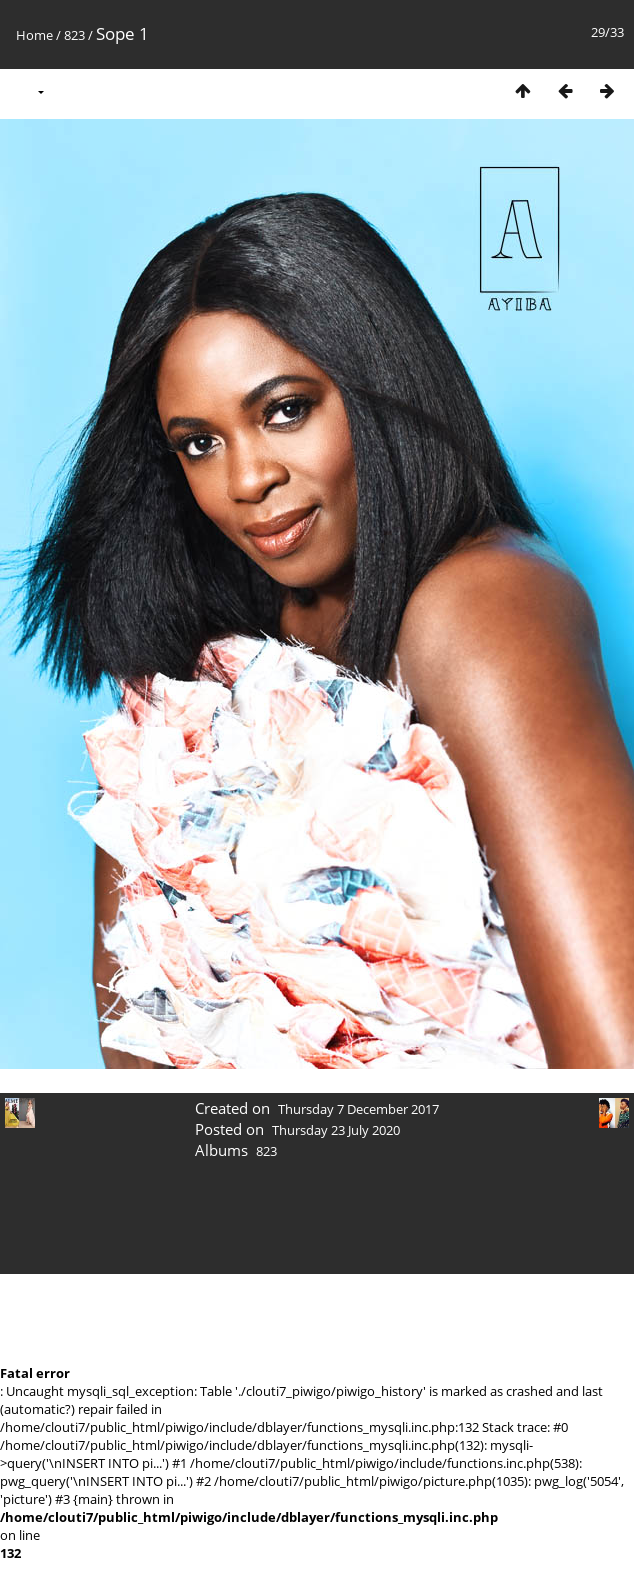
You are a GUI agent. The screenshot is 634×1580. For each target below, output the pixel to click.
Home (34, 35)
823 (74, 35)
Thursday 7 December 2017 (358, 1109)
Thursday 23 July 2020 (336, 1130)
